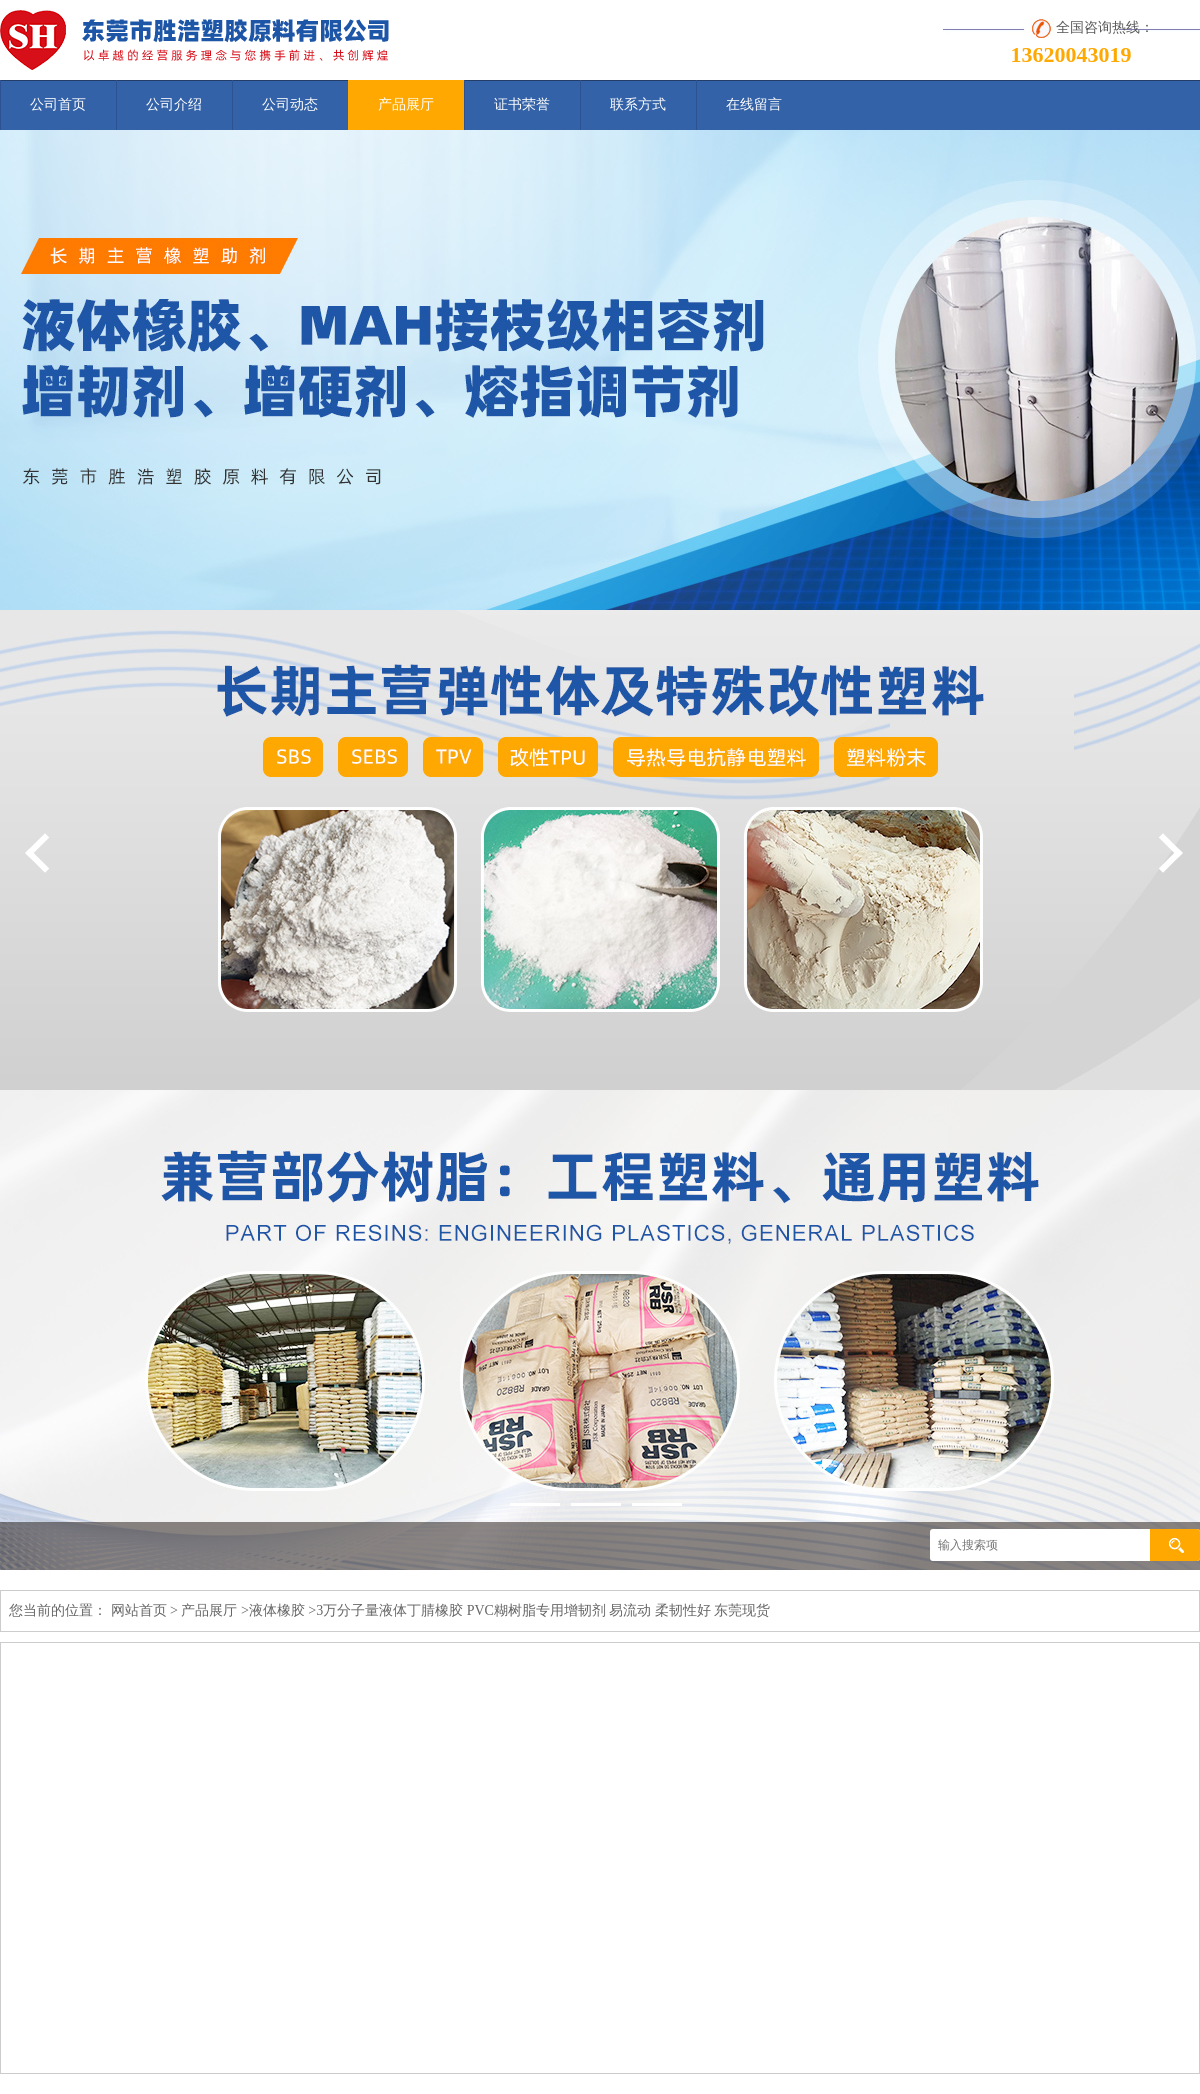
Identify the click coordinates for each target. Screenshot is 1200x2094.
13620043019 (1071, 54)
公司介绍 (174, 104)
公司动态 (290, 104)
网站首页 (139, 1610)
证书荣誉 (522, 104)
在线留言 (754, 104)
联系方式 (638, 104)
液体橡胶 (277, 1610)
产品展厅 (406, 104)
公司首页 (58, 104)
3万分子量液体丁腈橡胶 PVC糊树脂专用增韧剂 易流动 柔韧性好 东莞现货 (543, 1610)
